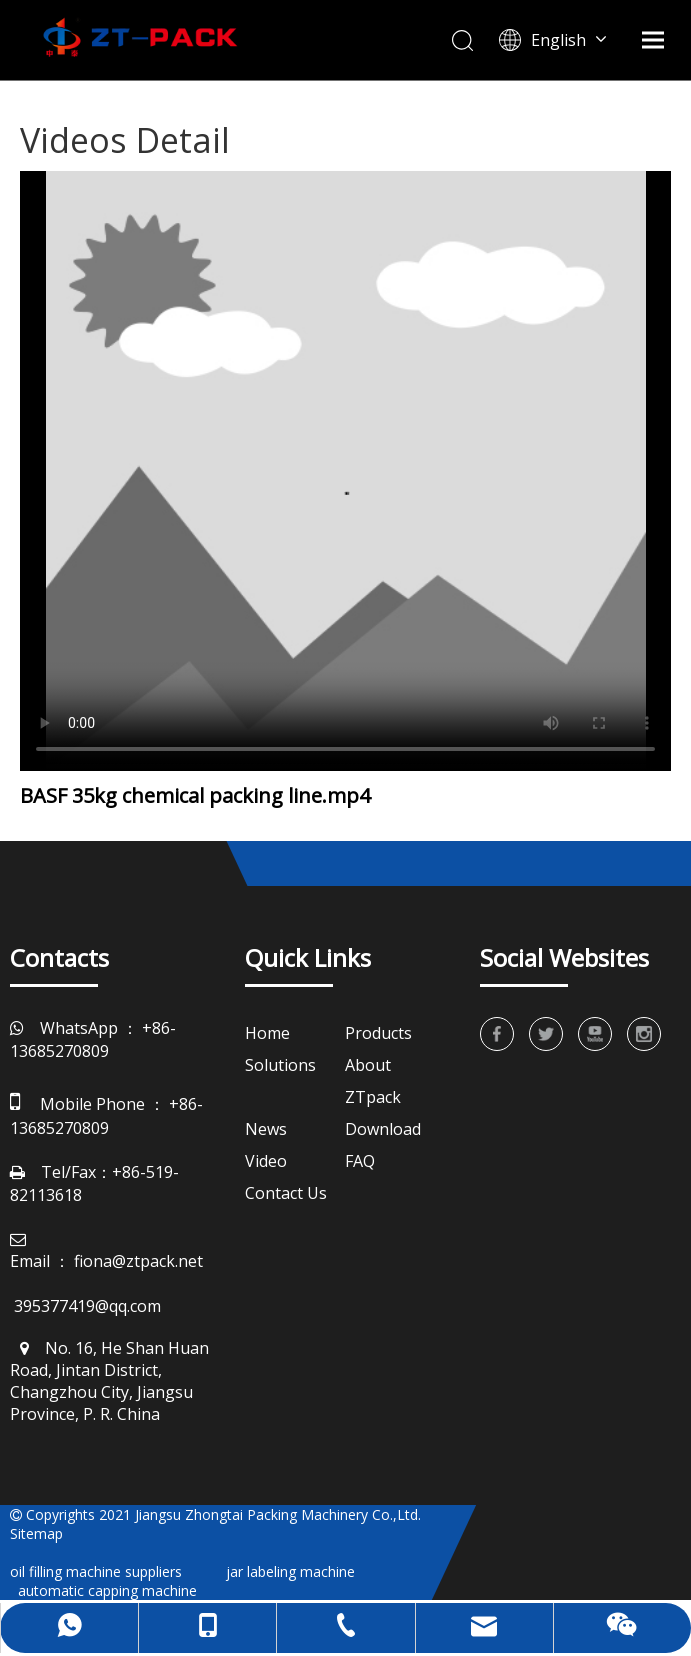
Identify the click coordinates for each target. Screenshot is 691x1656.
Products (378, 1033)
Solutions (280, 1065)
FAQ (360, 1161)
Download (383, 1129)
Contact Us (286, 1193)
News (266, 1129)
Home (267, 1033)
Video (266, 1161)
